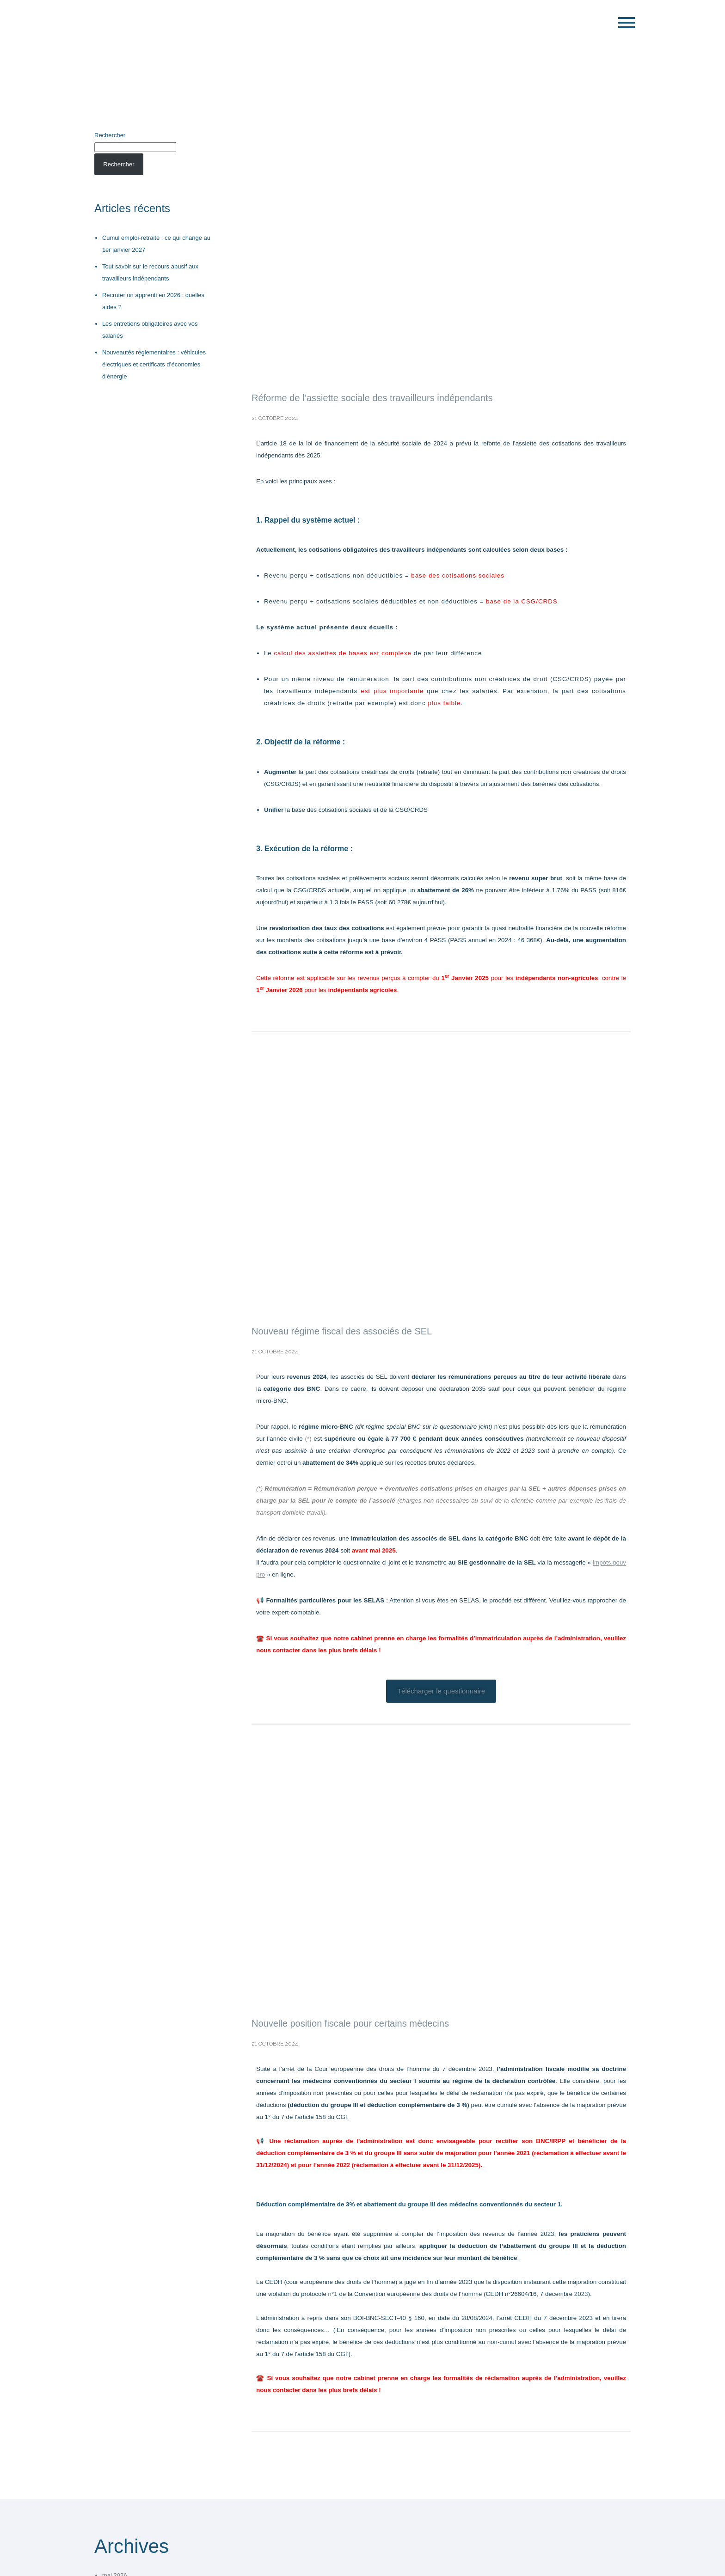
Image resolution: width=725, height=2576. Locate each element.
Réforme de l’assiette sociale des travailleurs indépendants (372, 398)
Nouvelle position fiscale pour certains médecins (350, 2023)
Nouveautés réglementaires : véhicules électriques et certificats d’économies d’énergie (154, 364)
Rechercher (109, 135)
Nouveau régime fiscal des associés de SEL (342, 1331)
